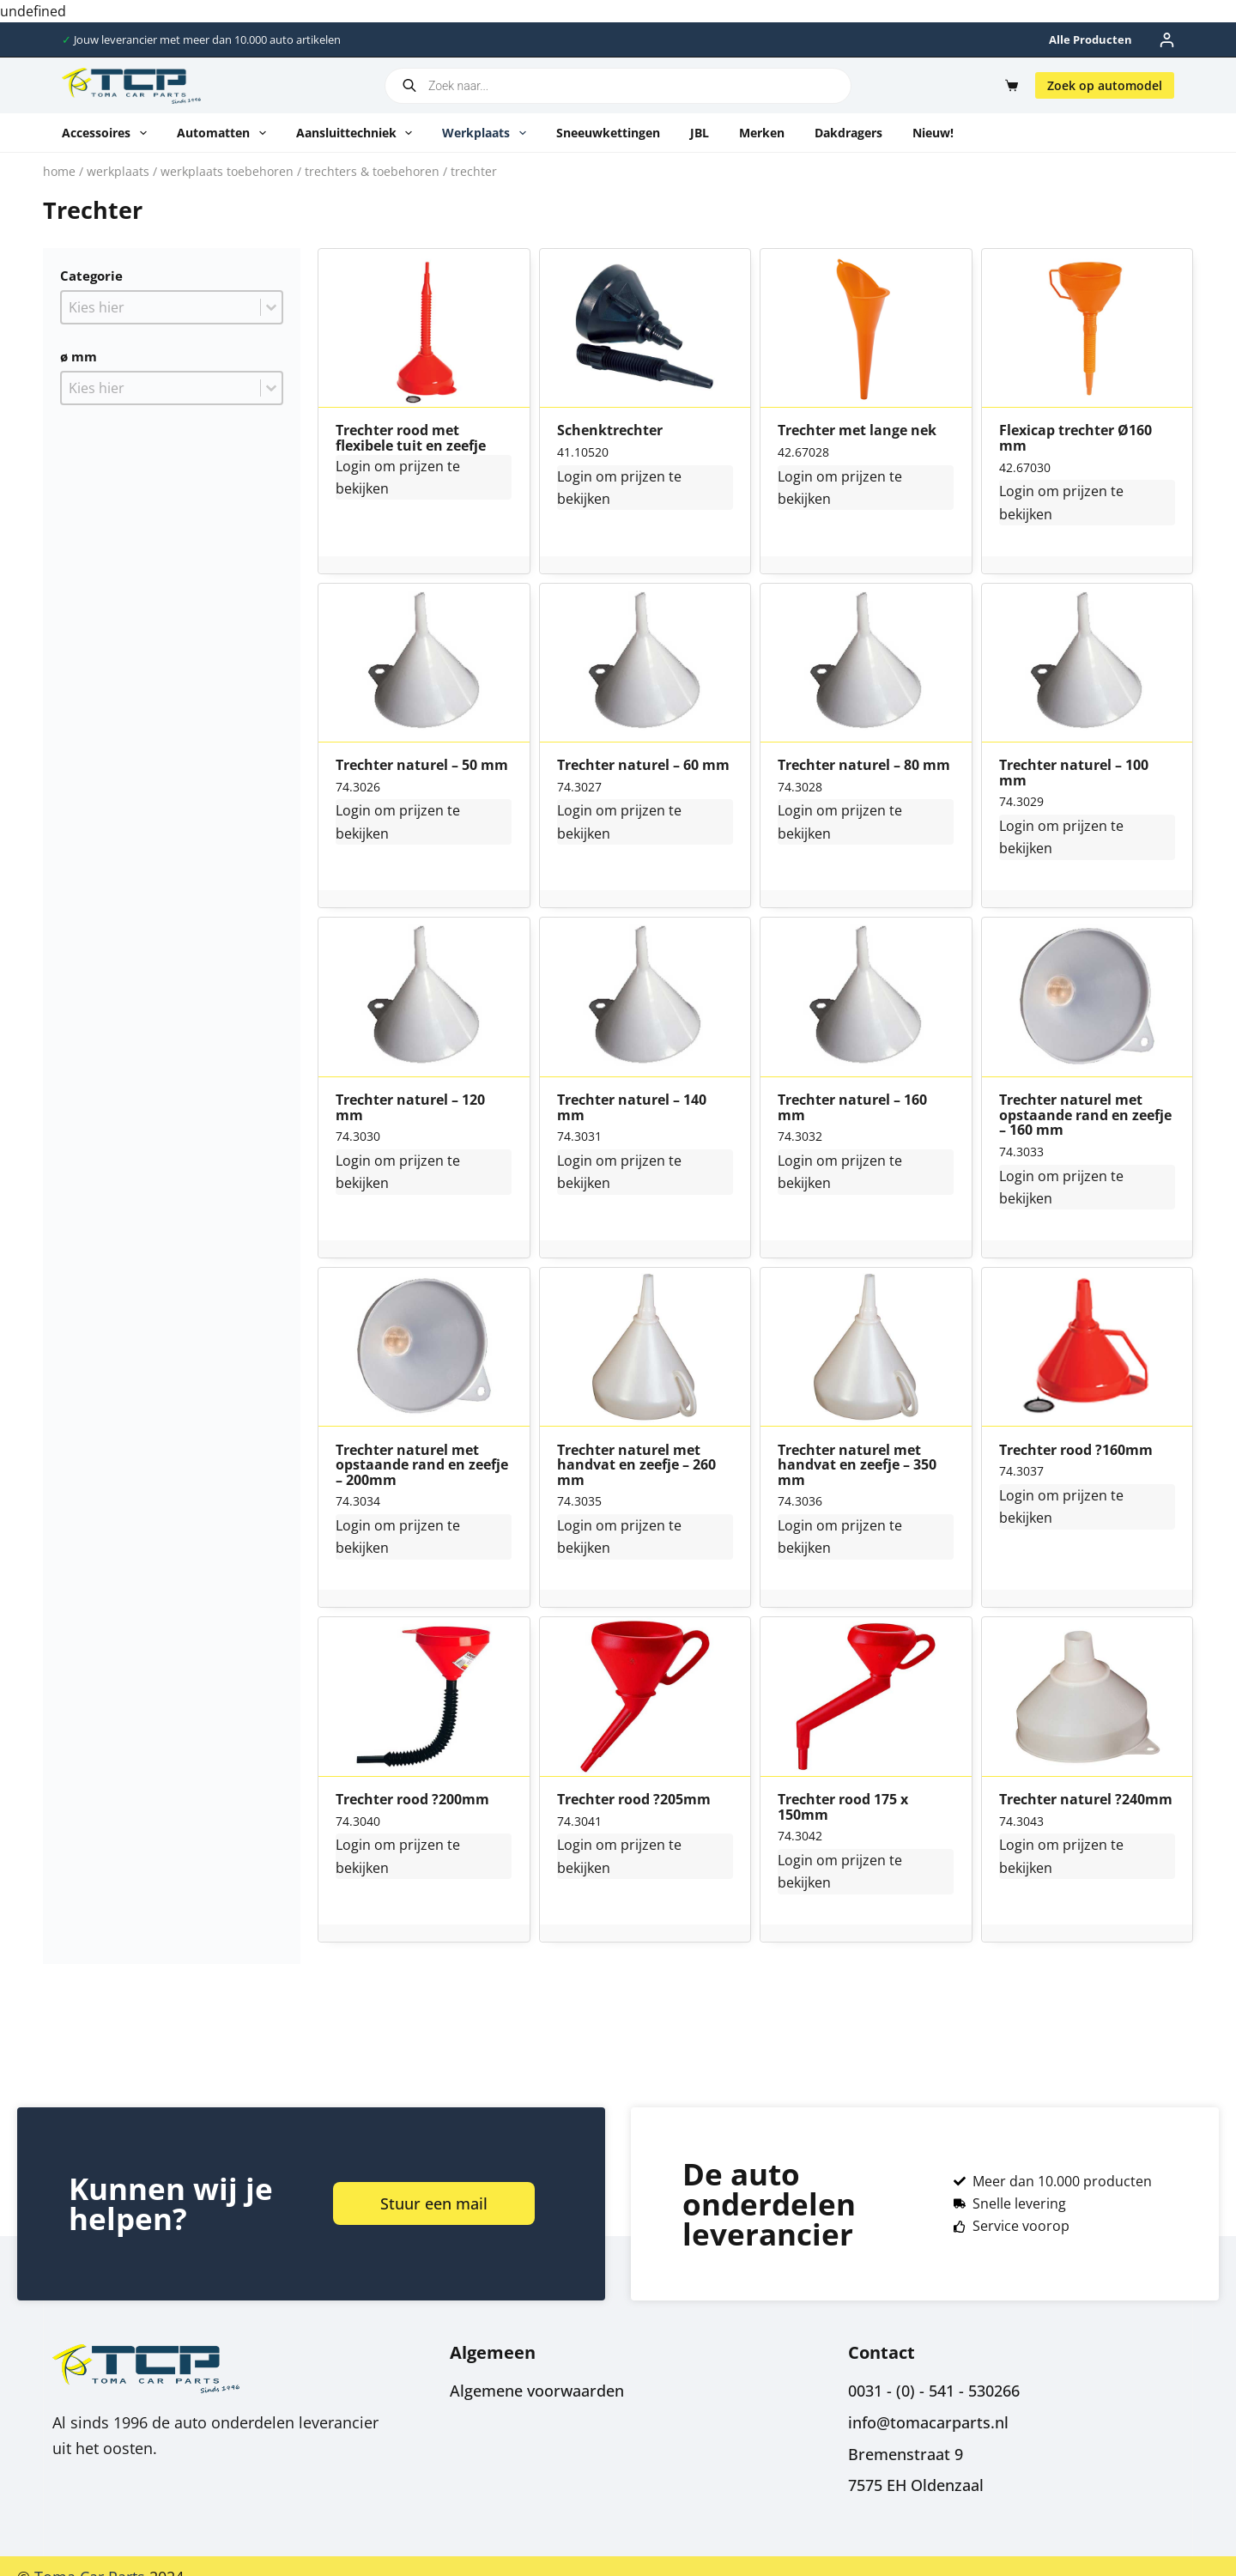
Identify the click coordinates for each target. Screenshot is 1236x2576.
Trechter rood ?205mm (634, 1800)
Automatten (225, 133)
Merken (762, 132)
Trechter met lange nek (857, 431)
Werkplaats (487, 133)
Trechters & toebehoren (372, 171)
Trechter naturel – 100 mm (1073, 773)
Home (59, 171)
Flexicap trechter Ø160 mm (1075, 438)
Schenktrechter (610, 431)
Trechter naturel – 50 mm (422, 765)
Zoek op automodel (1104, 85)
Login (353, 466)
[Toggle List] (271, 307)
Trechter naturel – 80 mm (864, 765)
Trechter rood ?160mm (1076, 1450)
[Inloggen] (1167, 40)
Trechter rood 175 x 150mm (843, 1807)
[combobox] (161, 307)
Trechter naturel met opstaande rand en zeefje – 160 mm (1085, 1115)
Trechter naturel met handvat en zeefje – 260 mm (636, 1465)
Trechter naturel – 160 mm (852, 1108)
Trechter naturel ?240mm (1085, 1800)
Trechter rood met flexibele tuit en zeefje (411, 438)
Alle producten (1090, 39)
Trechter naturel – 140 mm (631, 1108)
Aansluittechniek (358, 133)
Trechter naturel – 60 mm (643, 765)
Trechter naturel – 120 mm (410, 1108)
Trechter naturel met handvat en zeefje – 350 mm (857, 1465)
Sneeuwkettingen (608, 132)
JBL (699, 132)
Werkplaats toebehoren (227, 171)
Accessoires (108, 133)
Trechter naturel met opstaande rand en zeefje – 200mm (422, 1465)
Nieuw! (933, 132)
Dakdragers (848, 132)
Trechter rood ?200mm (412, 1800)
